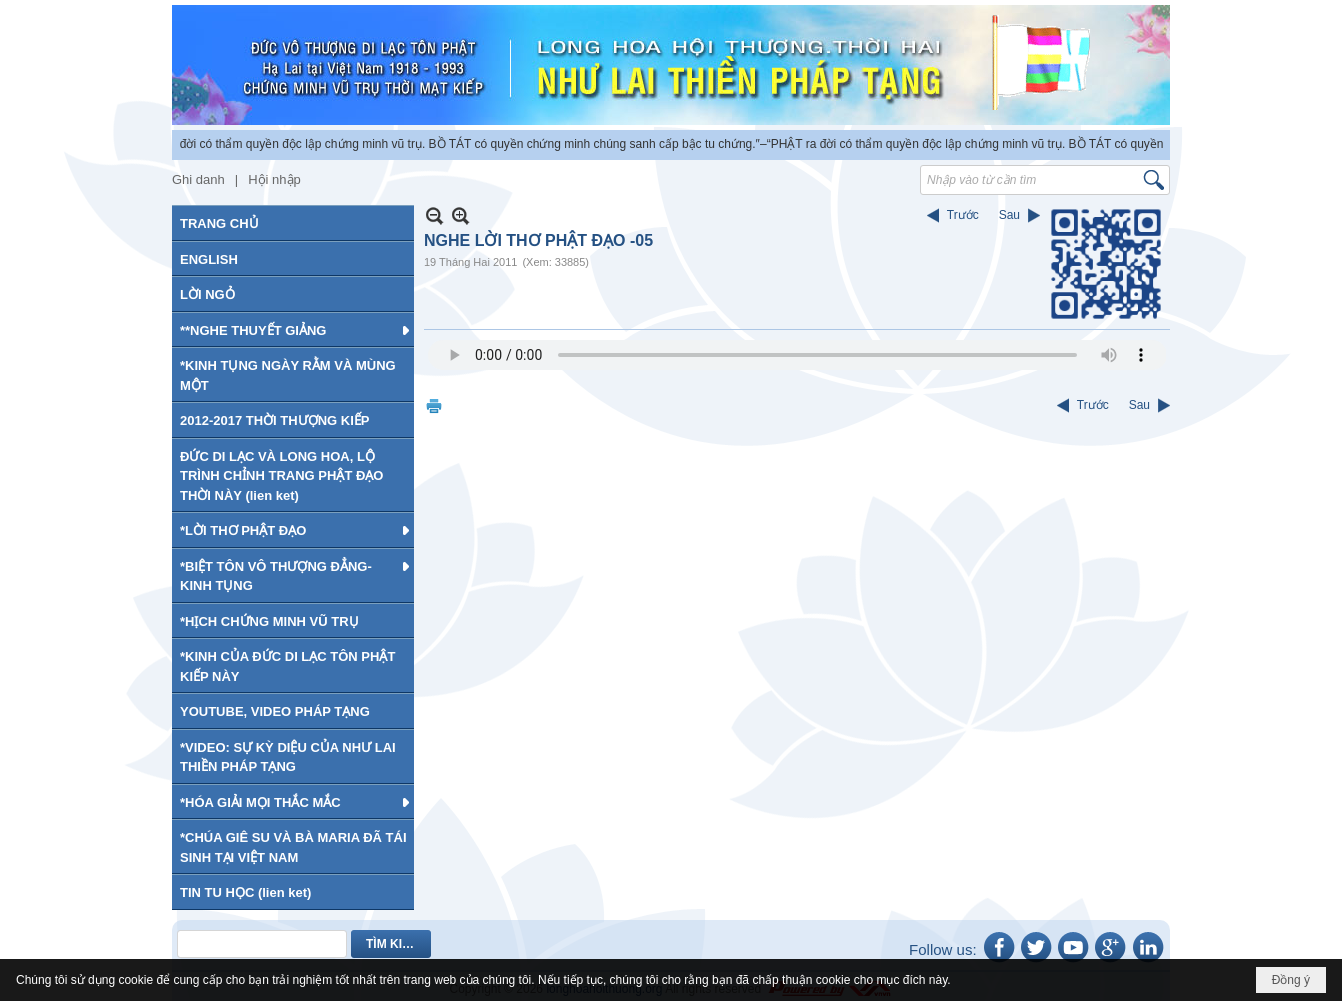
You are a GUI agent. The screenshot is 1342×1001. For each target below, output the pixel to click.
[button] (293, 330)
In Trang (434, 405)
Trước (963, 215)
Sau (1009, 215)
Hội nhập (274, 179)
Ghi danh (198, 179)
